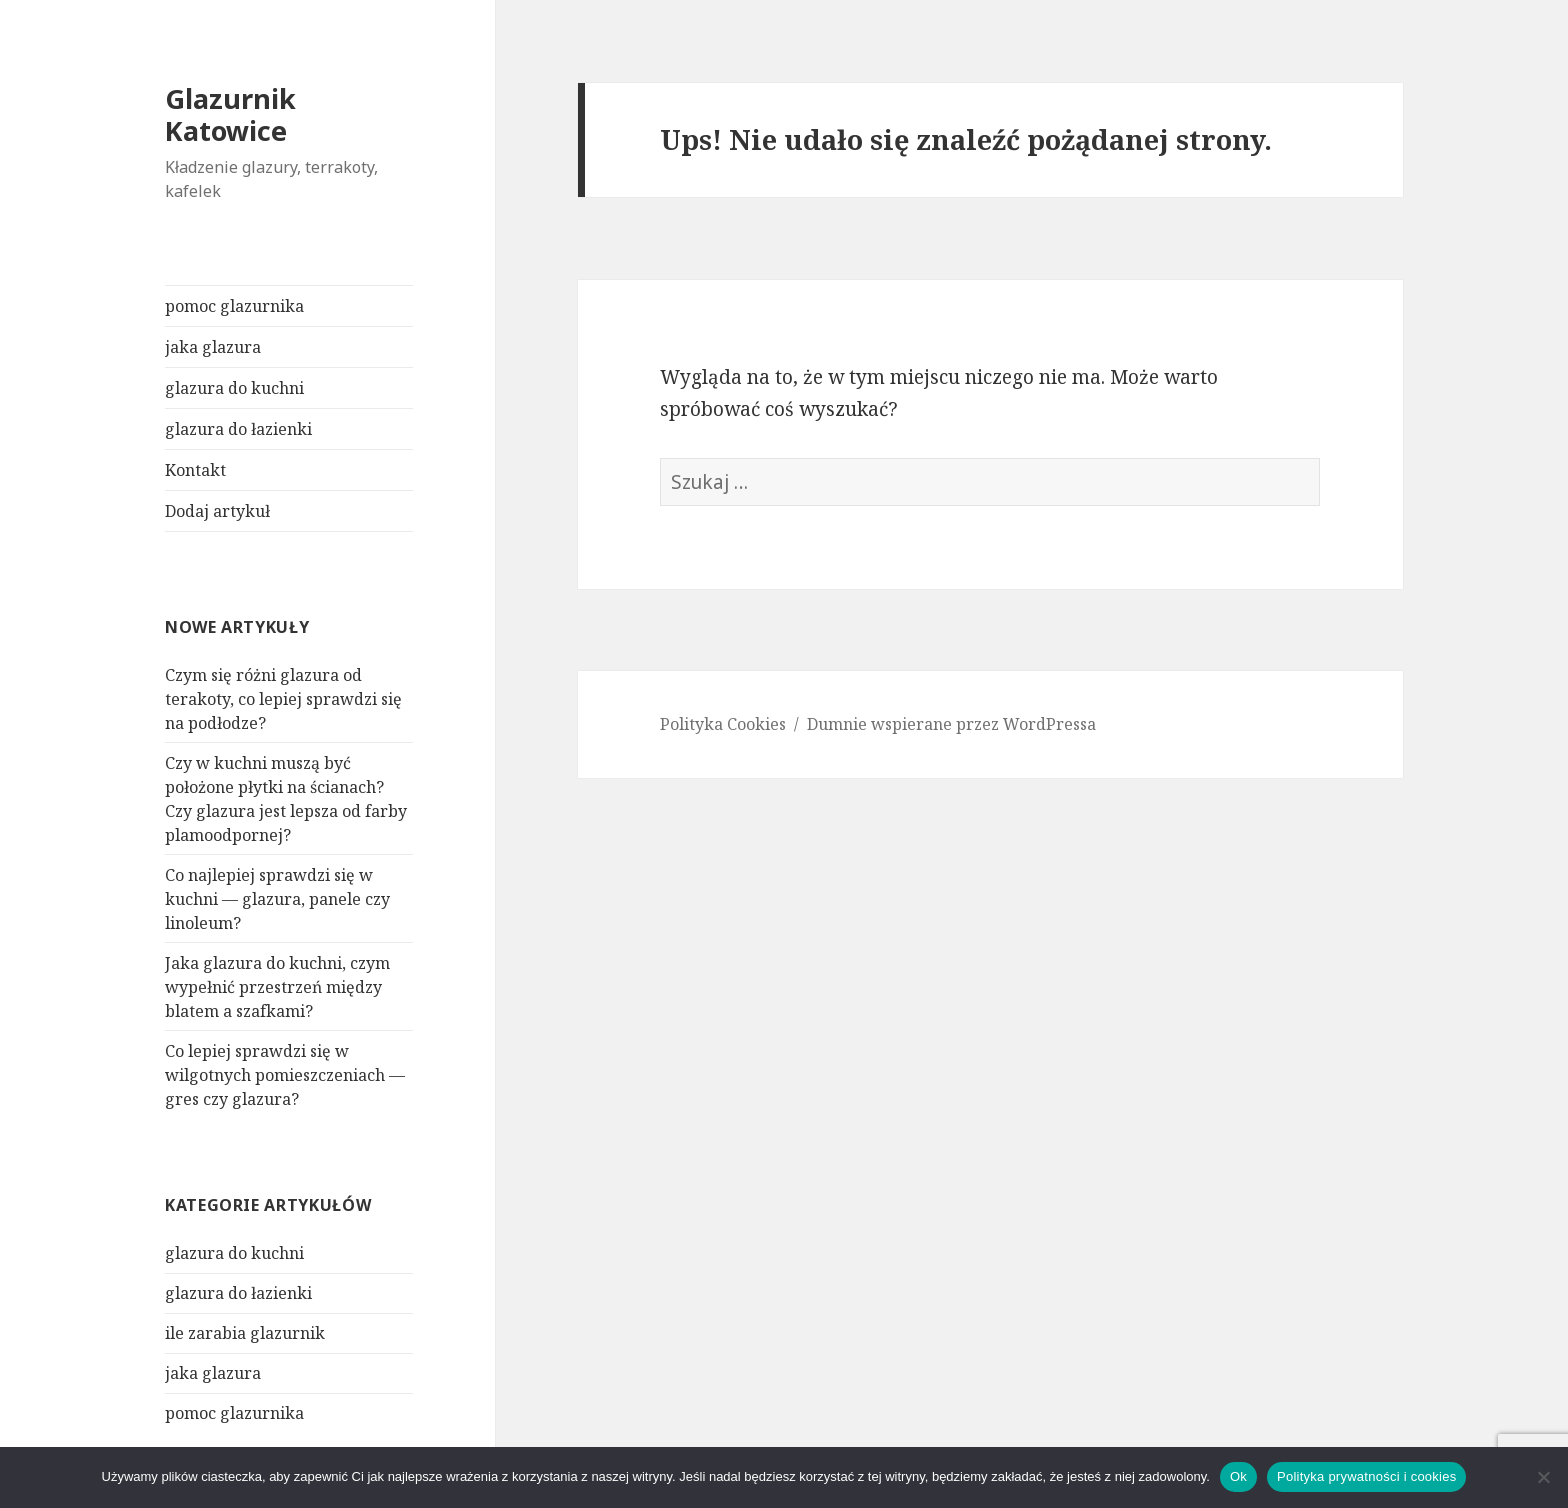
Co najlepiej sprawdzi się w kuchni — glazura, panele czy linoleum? (277, 899)
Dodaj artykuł (217, 511)
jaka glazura (213, 347)
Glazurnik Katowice (230, 114)
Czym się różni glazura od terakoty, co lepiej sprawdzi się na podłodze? (283, 699)
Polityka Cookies (723, 724)
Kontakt (195, 470)
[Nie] (1543, 1477)
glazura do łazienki (238, 429)
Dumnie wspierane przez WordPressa (951, 724)
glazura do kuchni (234, 388)
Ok (1238, 1476)
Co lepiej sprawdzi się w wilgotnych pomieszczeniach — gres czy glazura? (285, 1075)
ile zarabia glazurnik (245, 1333)
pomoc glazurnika (234, 306)
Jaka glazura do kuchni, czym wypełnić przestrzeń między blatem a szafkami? (277, 987)
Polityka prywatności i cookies (1366, 1476)
